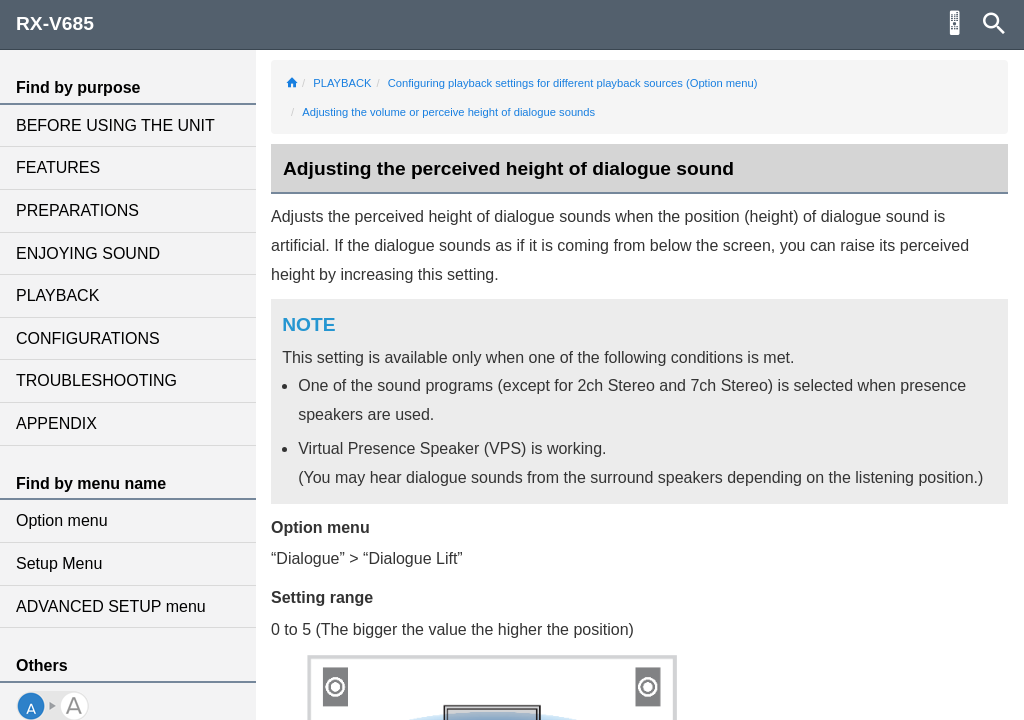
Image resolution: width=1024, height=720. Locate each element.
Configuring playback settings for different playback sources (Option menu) (573, 83)
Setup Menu (59, 563)
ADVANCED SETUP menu (111, 606)
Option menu (62, 520)
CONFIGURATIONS (88, 338)
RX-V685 (55, 23)
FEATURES (58, 167)
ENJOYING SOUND (88, 253)
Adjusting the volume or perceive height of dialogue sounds (448, 112)
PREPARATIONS (77, 210)
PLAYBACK (57, 295)
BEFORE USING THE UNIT (115, 125)
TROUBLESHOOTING (96, 380)
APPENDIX (56, 423)
